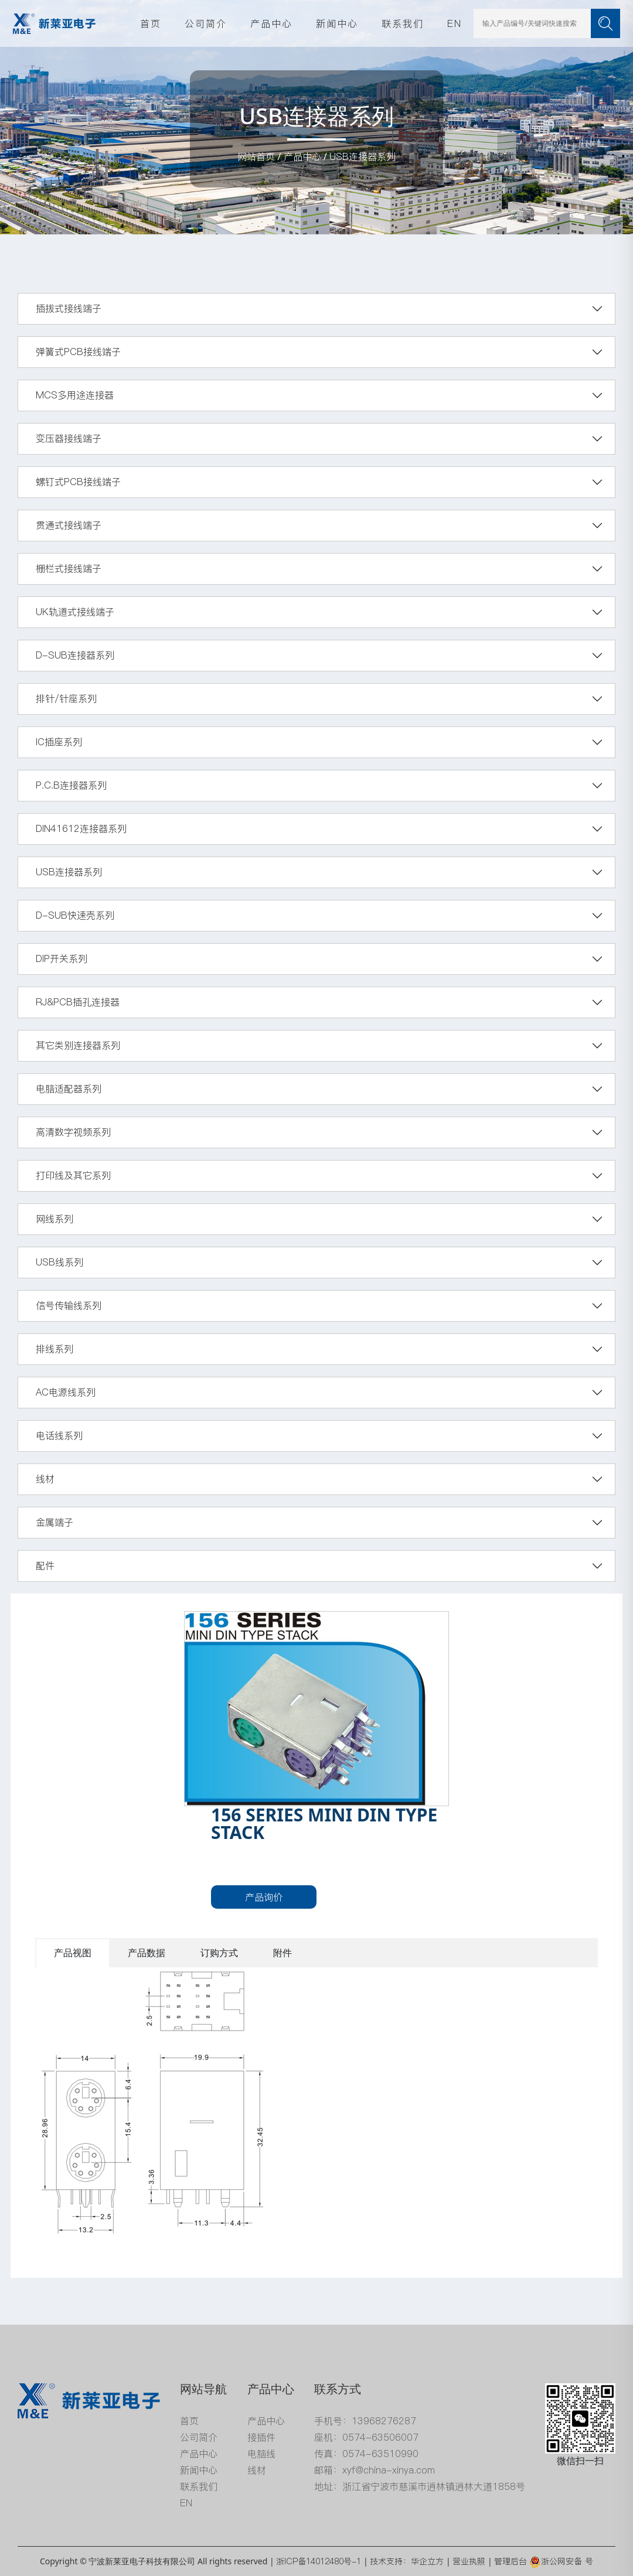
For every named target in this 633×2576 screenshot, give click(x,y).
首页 (150, 23)
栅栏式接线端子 (68, 568)
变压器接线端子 (68, 438)
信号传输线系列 (68, 1305)
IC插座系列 (59, 741)
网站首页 (256, 156)
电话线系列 (59, 1435)
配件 (45, 1565)
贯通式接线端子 (68, 524)
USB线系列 (59, 1261)
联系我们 (403, 23)
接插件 (261, 2437)
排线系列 (54, 1348)
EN (454, 23)
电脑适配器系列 (68, 1088)
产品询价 (264, 1897)
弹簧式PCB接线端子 (78, 351)
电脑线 (261, 2453)
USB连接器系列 (362, 156)
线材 (45, 1478)
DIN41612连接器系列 (81, 828)
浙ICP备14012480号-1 (318, 2561)
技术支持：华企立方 (407, 2561)
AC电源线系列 (66, 1392)
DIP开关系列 (61, 958)
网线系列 (54, 1218)
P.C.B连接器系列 (71, 785)
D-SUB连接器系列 (75, 655)
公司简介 (206, 23)
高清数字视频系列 (73, 1131)
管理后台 (510, 2561)
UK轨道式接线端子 (75, 611)
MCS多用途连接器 (75, 394)
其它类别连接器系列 (78, 1045)
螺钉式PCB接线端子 (78, 481)
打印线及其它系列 (73, 1175)
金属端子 (54, 1522)
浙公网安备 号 (561, 2561)
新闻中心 (337, 23)
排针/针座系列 (66, 698)
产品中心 (271, 23)
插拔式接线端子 (68, 308)
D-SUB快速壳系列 (75, 915)
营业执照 (468, 2561)
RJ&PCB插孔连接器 (78, 1001)
